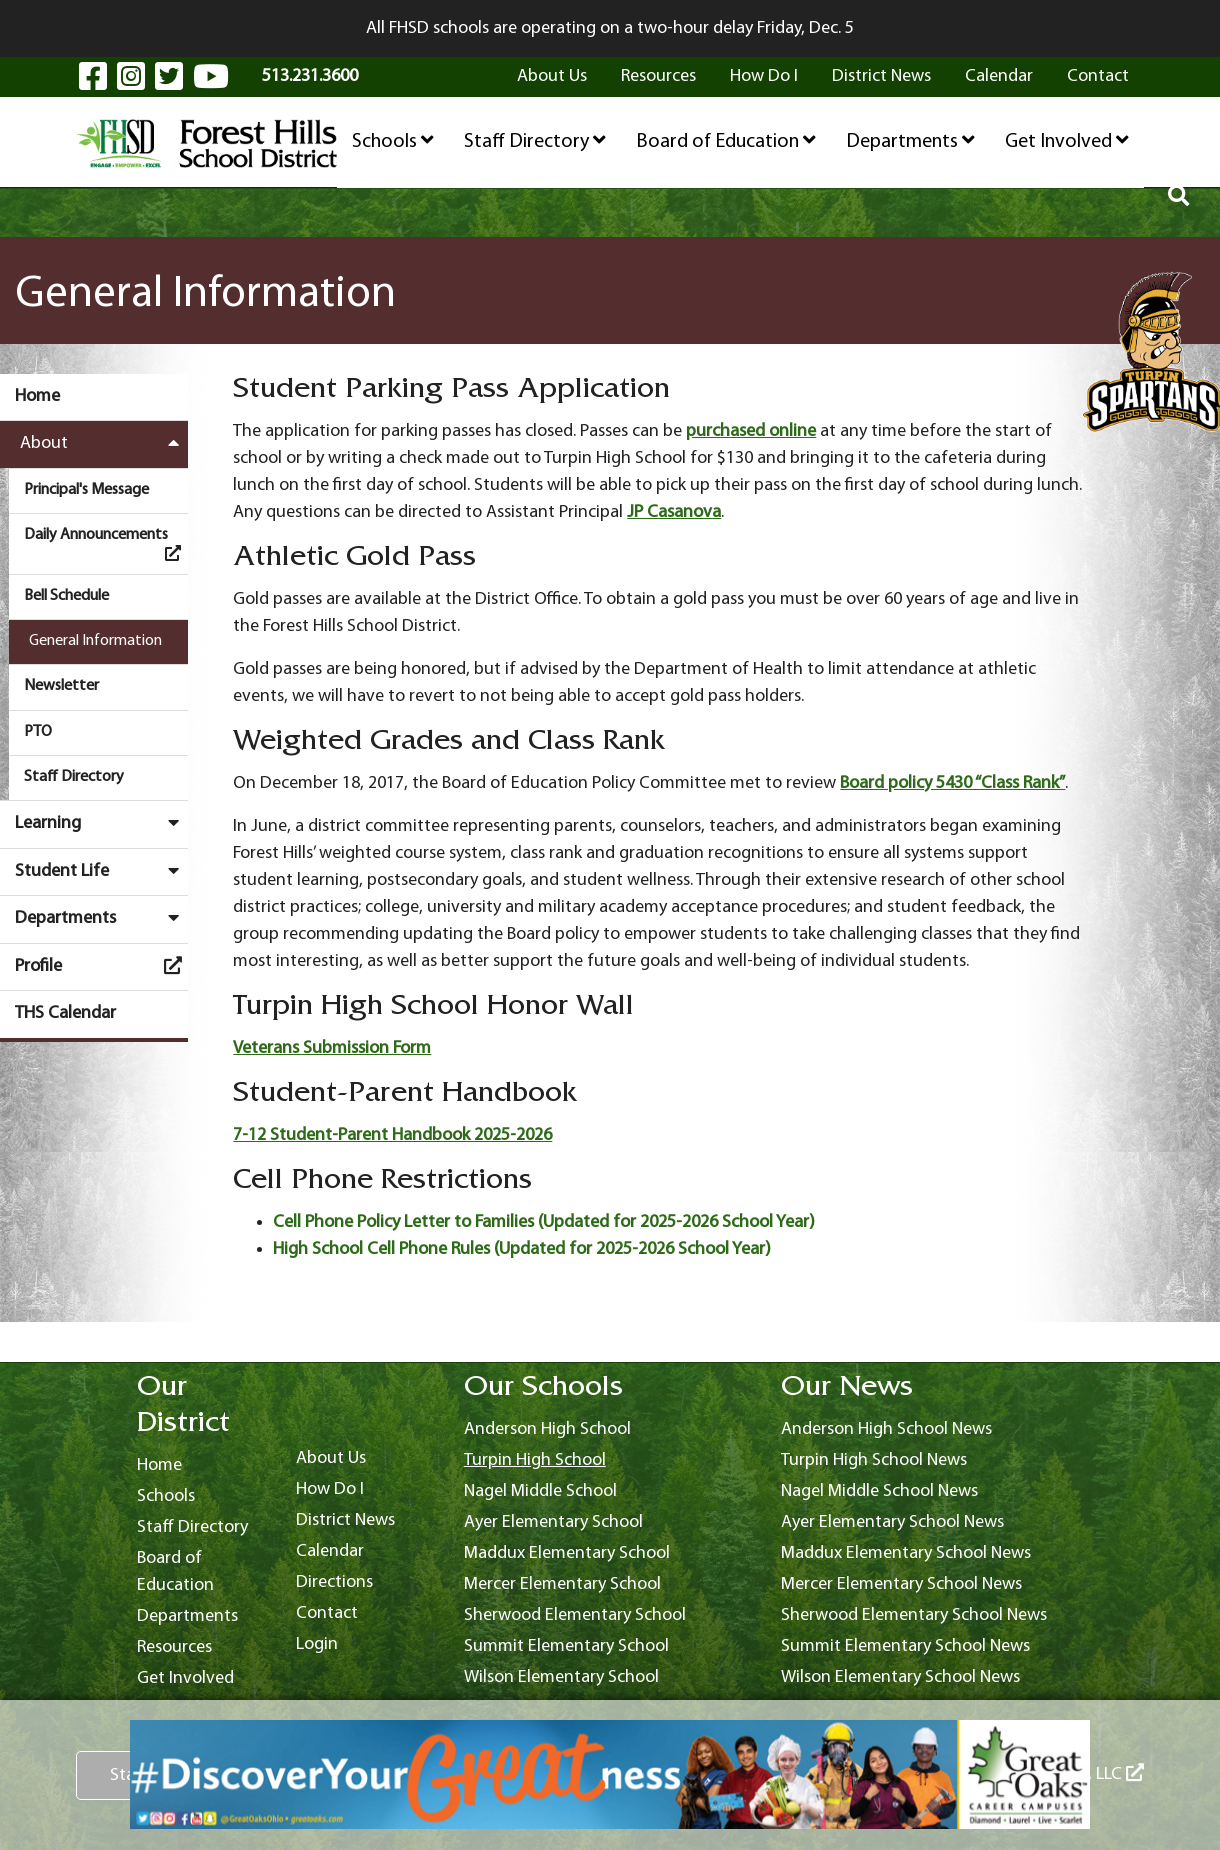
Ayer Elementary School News (892, 1522)
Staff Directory (535, 141)
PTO (38, 732)
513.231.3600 (310, 76)
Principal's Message (86, 490)
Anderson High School (547, 1429)
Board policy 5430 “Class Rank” (952, 783)
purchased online (751, 431)
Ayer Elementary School (553, 1522)
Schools (393, 141)
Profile (101, 966)
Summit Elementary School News (905, 1646)
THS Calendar (65, 1013)
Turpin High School (535, 1460)
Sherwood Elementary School (575, 1615)
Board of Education (726, 141)
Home (37, 396)
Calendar (999, 76)
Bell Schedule (66, 596)
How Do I (764, 76)
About (104, 443)
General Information (95, 641)
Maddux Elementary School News (906, 1553)
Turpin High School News (874, 1460)
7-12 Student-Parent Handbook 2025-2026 (392, 1135)
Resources (658, 76)
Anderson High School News (886, 1429)
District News (881, 76)
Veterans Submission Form (332, 1048)
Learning (101, 823)
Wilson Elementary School (561, 1677)
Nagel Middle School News (879, 1491)
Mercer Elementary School (562, 1584)
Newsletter (61, 686)
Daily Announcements (106, 544)
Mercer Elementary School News (901, 1584)
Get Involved (1067, 141)
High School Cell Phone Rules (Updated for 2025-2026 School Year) (522, 1249)
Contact (1098, 76)
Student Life (101, 871)
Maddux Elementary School (567, 1553)
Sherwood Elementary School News (914, 1615)
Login (317, 1644)
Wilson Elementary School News (900, 1677)
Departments (910, 141)
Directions (334, 1582)
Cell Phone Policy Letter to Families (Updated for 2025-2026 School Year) (544, 1222)
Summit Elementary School (566, 1646)
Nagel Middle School (540, 1491)
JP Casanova (674, 512)
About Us (552, 76)
